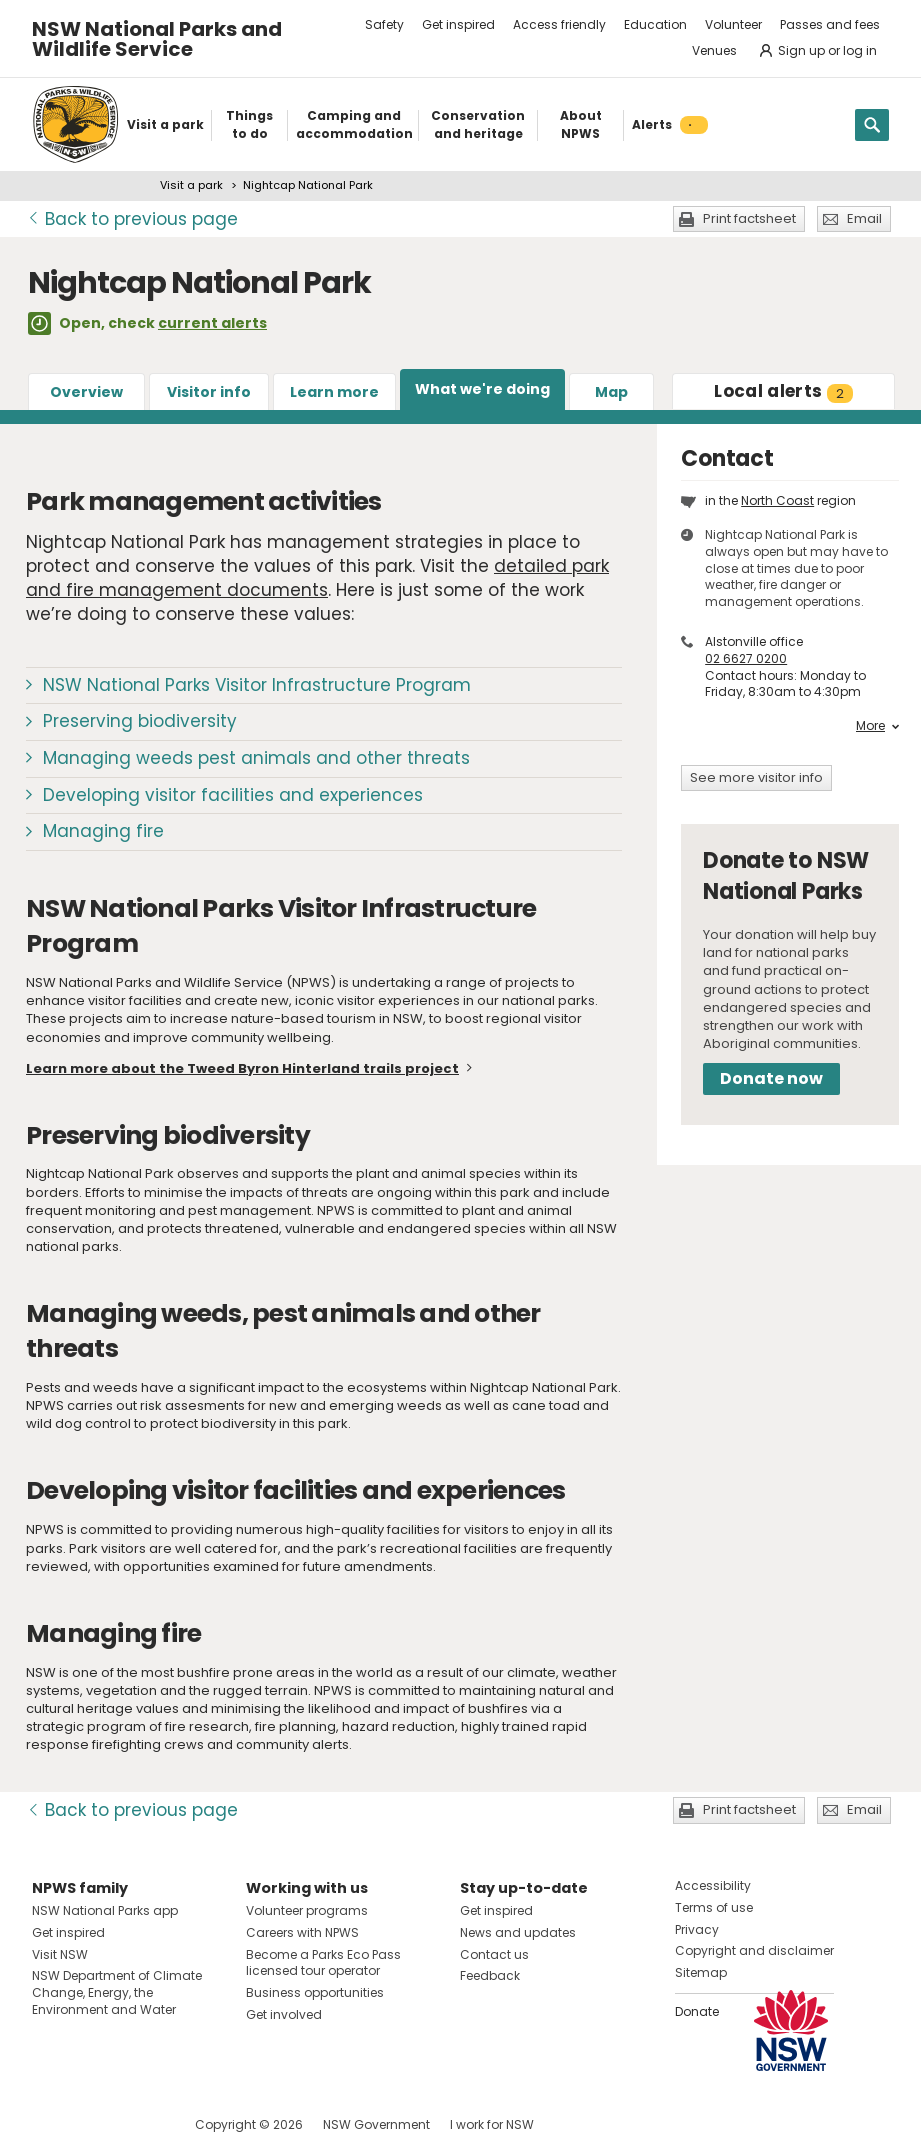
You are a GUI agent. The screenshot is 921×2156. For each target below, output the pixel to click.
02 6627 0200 (746, 658)
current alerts (212, 323)
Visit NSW (60, 1954)
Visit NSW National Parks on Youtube (136, 2124)
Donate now (771, 1078)
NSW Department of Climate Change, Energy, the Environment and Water (117, 1992)
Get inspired (458, 24)
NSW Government (376, 2124)
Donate (697, 2011)
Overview (86, 392)
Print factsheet (749, 218)
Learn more (334, 392)
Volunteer (733, 24)
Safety (384, 24)
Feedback (490, 1975)
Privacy (697, 1929)
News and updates (518, 1932)
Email (864, 218)
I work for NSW (492, 2124)
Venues (714, 50)
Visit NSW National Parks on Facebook (50, 2124)
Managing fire (103, 831)
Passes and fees (830, 24)
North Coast (777, 500)
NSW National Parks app (105, 1910)
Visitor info (209, 392)
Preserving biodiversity (140, 721)
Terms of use (714, 1907)
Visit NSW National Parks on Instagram (93, 2124)
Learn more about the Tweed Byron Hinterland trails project (242, 1068)
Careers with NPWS (302, 1932)
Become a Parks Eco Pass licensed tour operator (323, 1963)
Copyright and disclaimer (754, 1950)
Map (611, 392)
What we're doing (482, 389)
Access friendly (559, 24)
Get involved (284, 2014)
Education (655, 24)
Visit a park (191, 185)
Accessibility (713, 1885)
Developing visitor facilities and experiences (233, 795)
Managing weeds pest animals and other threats (256, 758)
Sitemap (701, 1972)
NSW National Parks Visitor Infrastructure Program (257, 685)
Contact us (494, 1954)
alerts (783, 391)
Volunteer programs (307, 1910)
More (877, 726)
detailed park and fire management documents (317, 578)
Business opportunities (315, 1992)
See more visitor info (756, 777)
